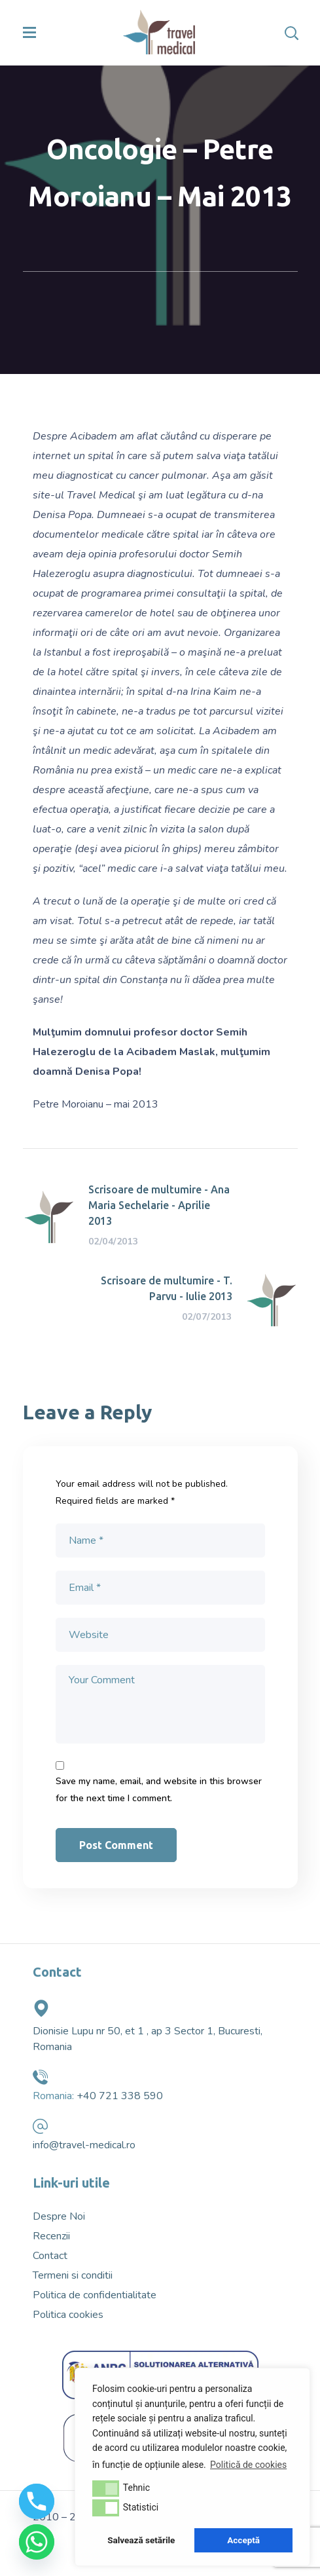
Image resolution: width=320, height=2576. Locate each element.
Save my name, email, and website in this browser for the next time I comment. (159, 1789)
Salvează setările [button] (141, 2540)
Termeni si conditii (73, 2275)
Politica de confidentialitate (94, 2295)
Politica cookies (68, 2314)
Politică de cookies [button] (248, 2464)
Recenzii (51, 2236)
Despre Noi (59, 2216)
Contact (50, 2256)
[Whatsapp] (36, 2542)
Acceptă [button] (243, 2540)
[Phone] (36, 2501)
